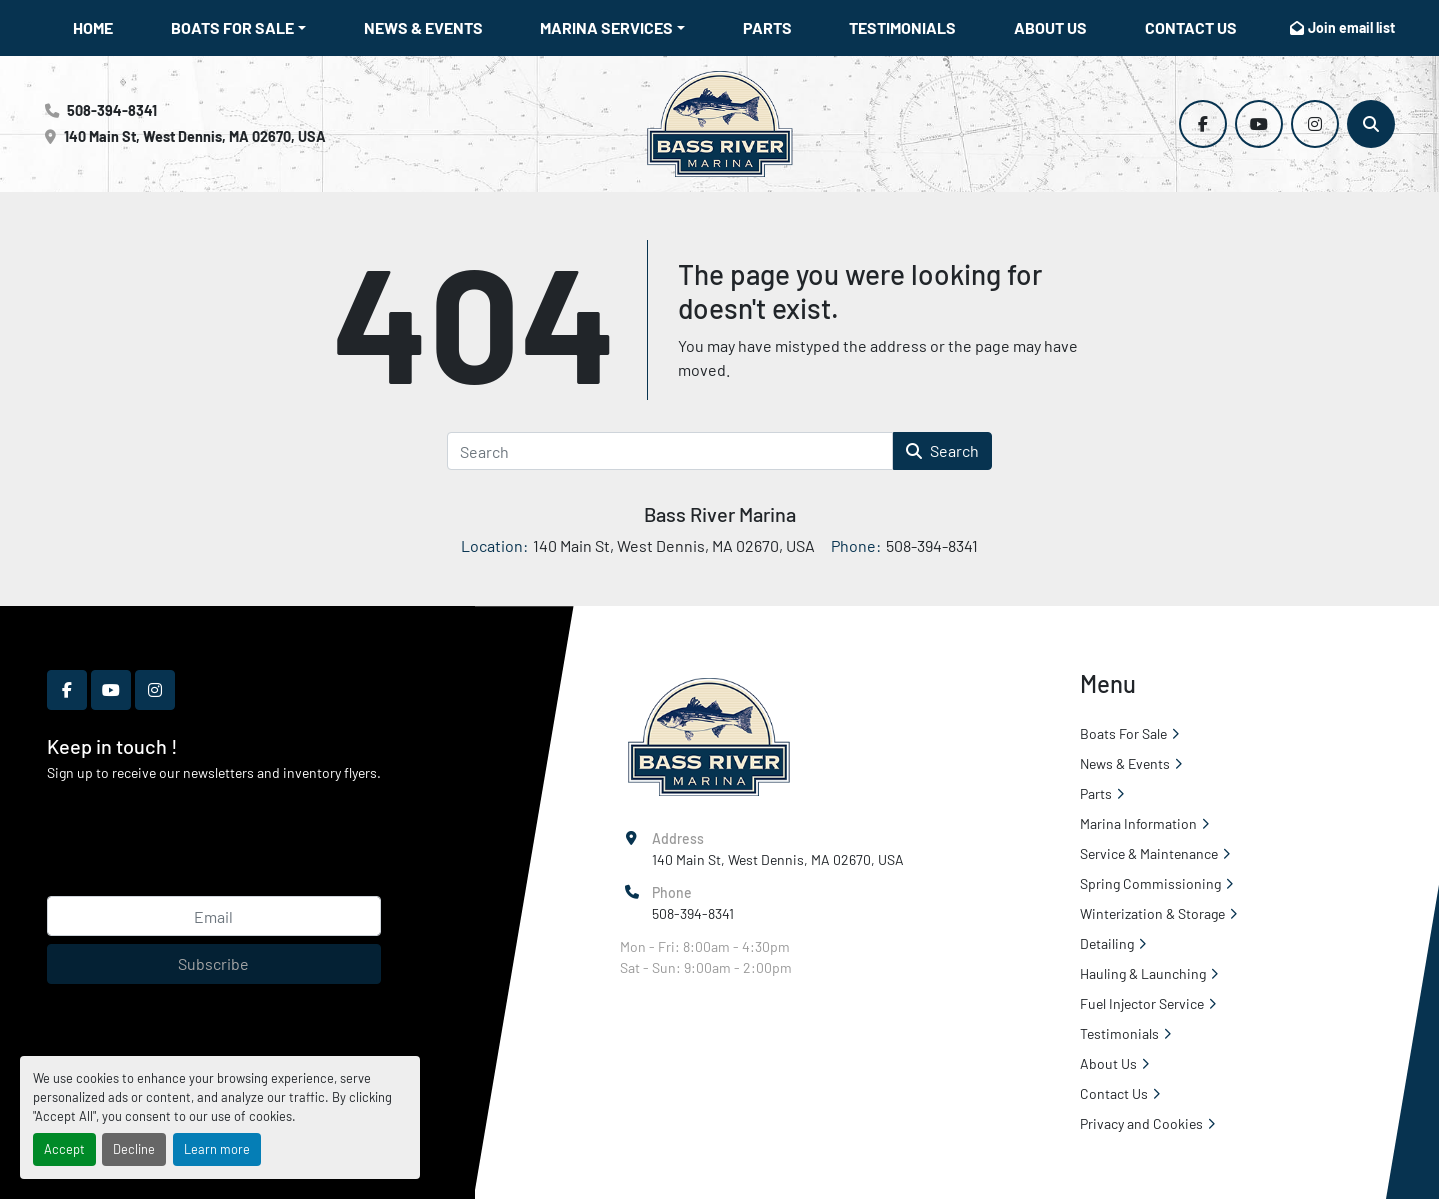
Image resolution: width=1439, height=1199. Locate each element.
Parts (767, 27)
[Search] (1371, 124)
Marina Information (1138, 823)
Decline (134, 1149)
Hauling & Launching (1143, 973)
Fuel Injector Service (1142, 1003)
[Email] (214, 916)
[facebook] (1203, 124)
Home (93, 27)
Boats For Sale (232, 27)
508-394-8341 (112, 110)
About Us (1050, 27)
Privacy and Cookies (1141, 1123)
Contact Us (1191, 27)
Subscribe (213, 963)
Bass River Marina (720, 514)
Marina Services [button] (606, 27)
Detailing (1107, 943)
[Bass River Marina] (708, 735)
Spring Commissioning (1150, 883)
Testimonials (902, 27)
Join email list (1351, 27)
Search (942, 450)
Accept (64, 1149)
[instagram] (1315, 124)
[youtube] (1259, 124)
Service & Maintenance (1149, 853)
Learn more (217, 1149)
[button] (238, 28)
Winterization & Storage (1152, 913)
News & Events (423, 27)
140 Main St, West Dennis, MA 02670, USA (195, 136)
